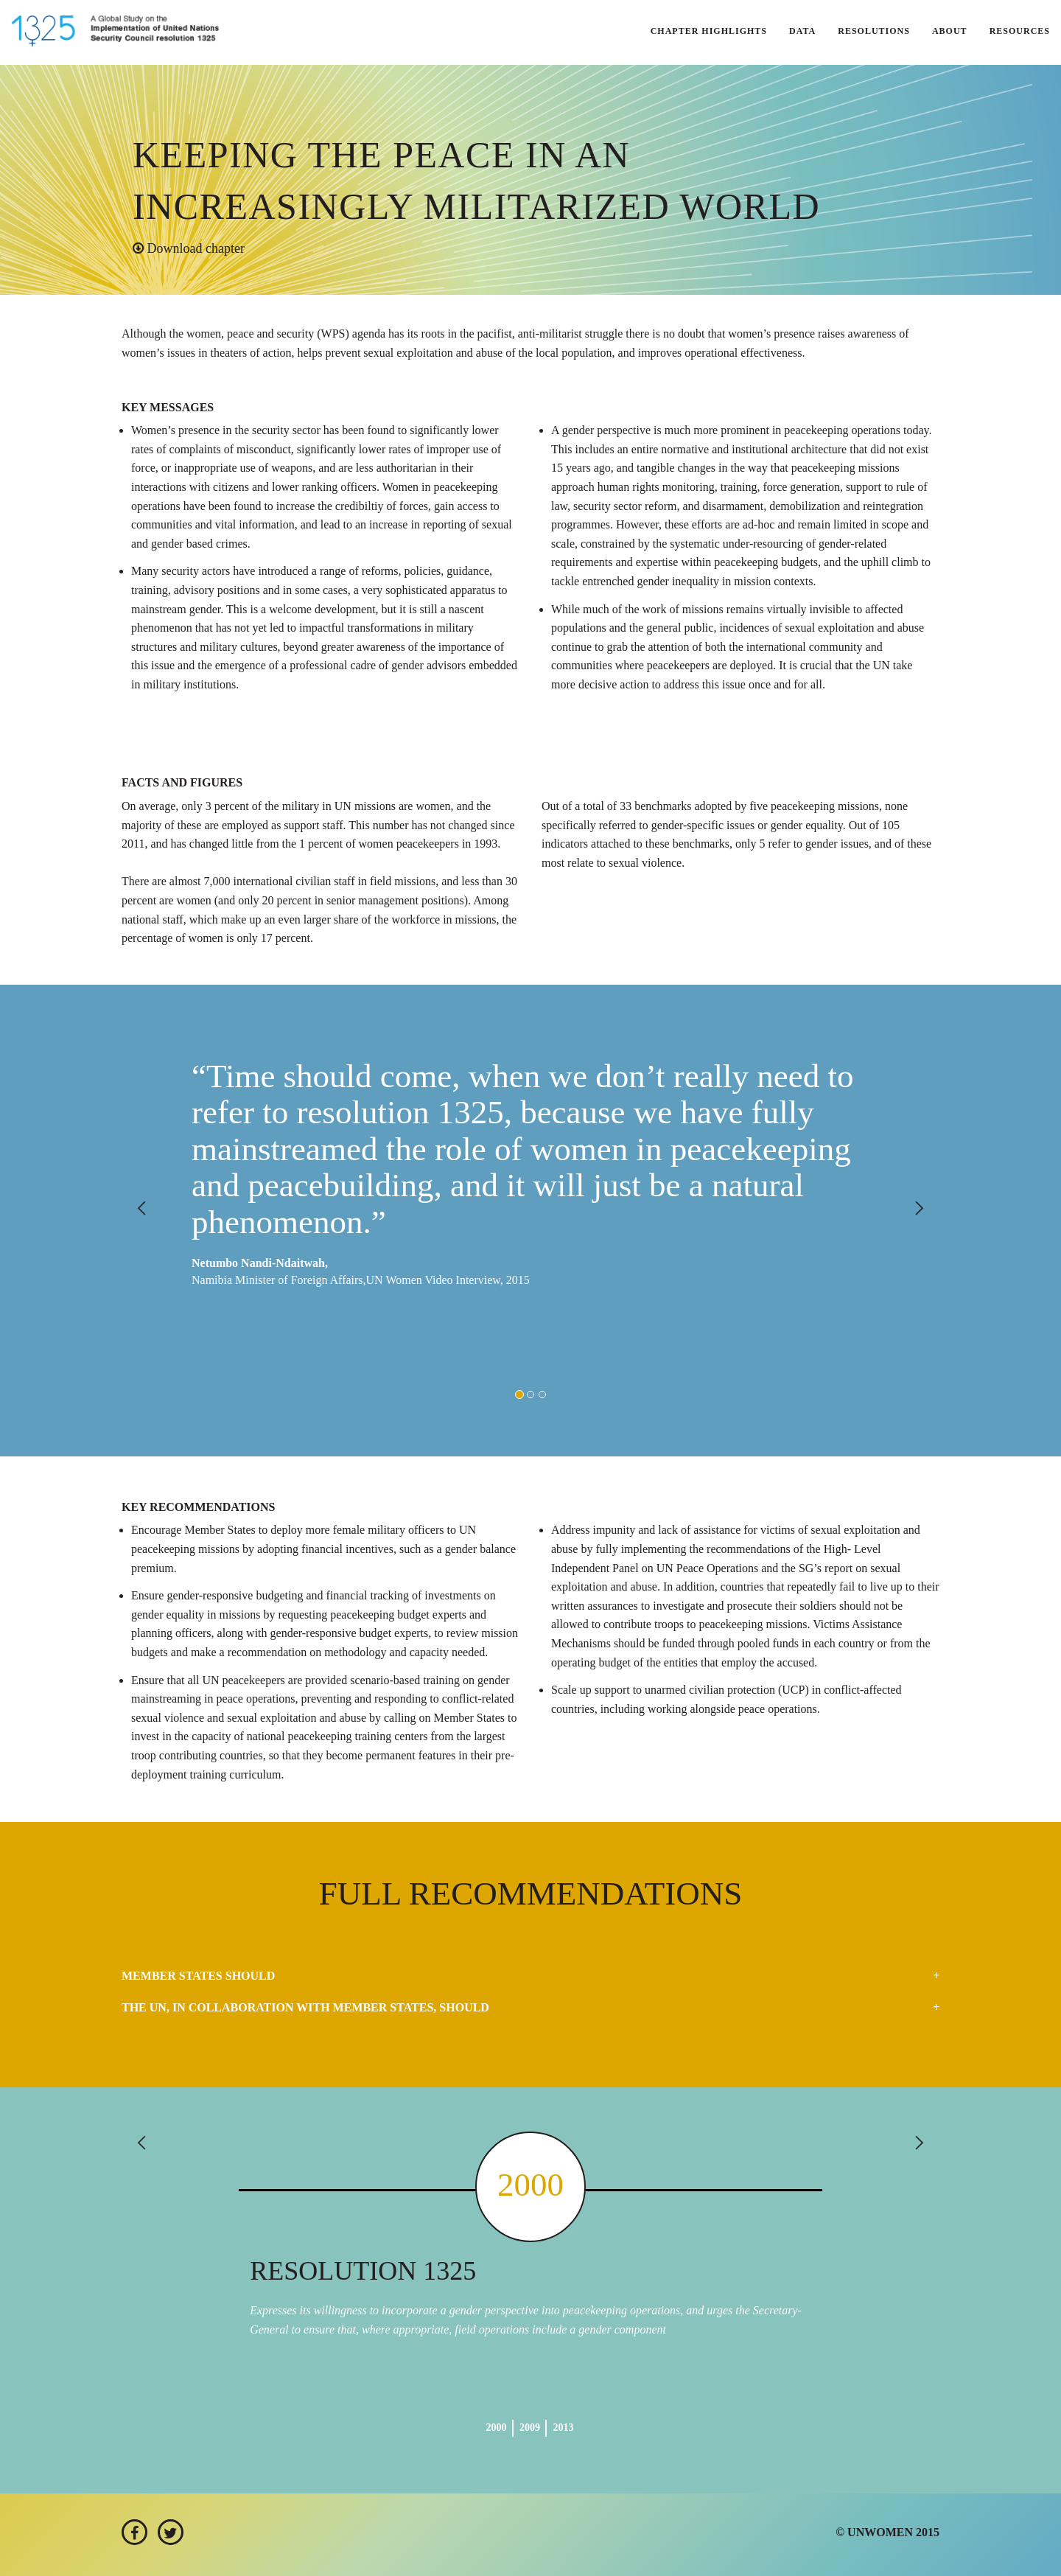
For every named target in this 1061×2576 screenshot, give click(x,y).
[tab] (530, 1976)
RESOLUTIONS (874, 31)
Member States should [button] (198, 1975)
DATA (802, 31)
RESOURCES (1020, 31)
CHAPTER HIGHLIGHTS (709, 31)
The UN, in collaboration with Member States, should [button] (305, 2007)
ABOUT (949, 31)
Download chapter (189, 248)
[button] (183, 1220)
